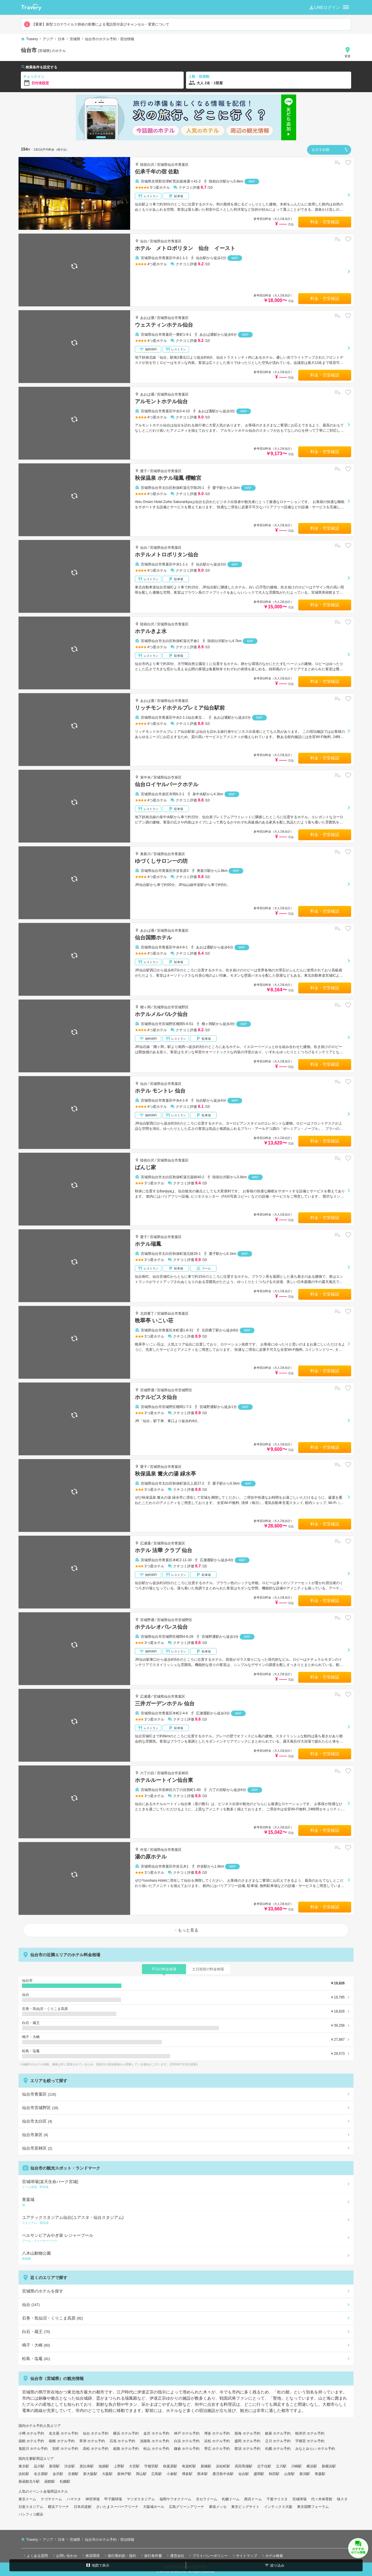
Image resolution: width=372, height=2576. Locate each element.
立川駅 (281, 2466)
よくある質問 (35, 2555)
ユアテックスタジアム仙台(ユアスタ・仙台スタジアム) (185, 2220)
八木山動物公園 (185, 2256)
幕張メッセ (218, 2507)
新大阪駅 (90, 2474)
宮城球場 (299, 2499)
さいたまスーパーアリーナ (117, 2507)
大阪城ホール (153, 2507)
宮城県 (75, 39)
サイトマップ (244, 2555)
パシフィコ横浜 (31, 2514)
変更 (347, 52)
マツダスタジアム (141, 2499)
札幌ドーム (230, 2499)
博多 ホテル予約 (217, 2433)
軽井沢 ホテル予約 (309, 2433)
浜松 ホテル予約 (217, 2441)
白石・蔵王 (36, 2331)
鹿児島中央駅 (223, 2474)
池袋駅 (103, 2466)
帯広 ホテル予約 (217, 2449)
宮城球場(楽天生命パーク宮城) (185, 2184)
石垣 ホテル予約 (122, 2441)
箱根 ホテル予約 (61, 2441)
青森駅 (320, 2474)
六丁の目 (147, 1773)
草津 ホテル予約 (92, 2441)
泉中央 (145, 777)
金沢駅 (58, 2474)
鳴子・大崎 (36, 2345)
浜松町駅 (223, 2466)
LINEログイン (324, 7)
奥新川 (145, 854)
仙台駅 (243, 2474)
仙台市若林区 (37, 2148)
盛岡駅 (259, 2474)
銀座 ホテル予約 (278, 2433)
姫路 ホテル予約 (126, 2449)
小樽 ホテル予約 (31, 2433)
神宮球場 (93, 2499)
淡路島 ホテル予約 (154, 2441)
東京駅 (24, 2466)
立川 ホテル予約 (278, 2441)
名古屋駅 (41, 2474)
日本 (61, 39)
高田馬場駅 (243, 2466)
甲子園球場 (113, 2499)
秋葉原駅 (170, 2466)
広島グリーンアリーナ (186, 2507)
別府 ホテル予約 (65, 2449)
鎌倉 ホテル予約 (187, 2449)
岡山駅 (141, 2474)
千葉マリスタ (277, 2499)
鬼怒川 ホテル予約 (33, 2449)
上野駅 (119, 2466)
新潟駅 (304, 2474)
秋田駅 (274, 2474)
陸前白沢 (147, 165)
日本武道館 (82, 2507)
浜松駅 (24, 2474)
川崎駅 (296, 2466)
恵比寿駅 (87, 2466)
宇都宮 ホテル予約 (309, 2441)
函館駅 (49, 2481)
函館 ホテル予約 (31, 2441)
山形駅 (289, 2474)
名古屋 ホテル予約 (63, 2433)
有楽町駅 (189, 2466)
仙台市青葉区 (39, 2094)
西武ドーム (253, 2499)
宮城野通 (147, 1390)
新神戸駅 (124, 2474)
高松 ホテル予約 (95, 2449)
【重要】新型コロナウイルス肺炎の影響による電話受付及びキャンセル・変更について (96, 24)
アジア (48, 39)
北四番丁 (147, 1313)
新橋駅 (206, 2466)
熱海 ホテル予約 (247, 2433)
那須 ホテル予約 (247, 2449)
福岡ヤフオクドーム (175, 2499)
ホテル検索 (272, 2555)
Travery (32, 39)
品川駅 (39, 2466)
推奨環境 (90, 2555)
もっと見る (186, 1930)
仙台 (143, 241)
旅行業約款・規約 (119, 2555)
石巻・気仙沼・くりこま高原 (52, 2318)
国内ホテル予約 (31, 2426)
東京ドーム (27, 2499)
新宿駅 (54, 2466)
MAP (252, 181)
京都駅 (73, 2474)
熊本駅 (202, 2474)
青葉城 (185, 2202)
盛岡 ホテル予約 (247, 2441)
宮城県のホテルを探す (42, 2291)
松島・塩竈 (36, 2358)
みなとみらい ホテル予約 (315, 2449)
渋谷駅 (69, 2466)
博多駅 (187, 2474)
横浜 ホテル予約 (126, 2433)
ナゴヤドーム (51, 2499)
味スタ (342, 2499)
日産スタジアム (31, 2507)
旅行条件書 (151, 2555)
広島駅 (156, 2474)
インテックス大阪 (278, 2507)
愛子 (143, 471)
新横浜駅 (329, 2466)
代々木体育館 (321, 2499)
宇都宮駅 (151, 2466)
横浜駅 (311, 2466)
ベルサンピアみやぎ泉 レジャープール (185, 2238)
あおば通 (147, 318)
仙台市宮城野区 (40, 2107)
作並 (143, 1850)
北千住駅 (264, 2466)
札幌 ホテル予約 (278, 2449)
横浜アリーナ (58, 2507)
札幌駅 (65, 2481)
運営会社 (174, 2555)
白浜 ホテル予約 (187, 2441)
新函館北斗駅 (29, 2481)
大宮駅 (134, 2466)
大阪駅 (107, 2474)
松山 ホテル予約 (156, 2449)
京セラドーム (206, 2499)
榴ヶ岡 (145, 1007)
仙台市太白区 (37, 2121)
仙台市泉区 (35, 2134)
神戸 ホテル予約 (187, 2433)
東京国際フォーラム (313, 2507)
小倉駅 (172, 2474)
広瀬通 (145, 1543)
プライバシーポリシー (208, 2555)
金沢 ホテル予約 (156, 2433)
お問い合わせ (64, 2555)
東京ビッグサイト (245, 2507)
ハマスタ (74, 2499)
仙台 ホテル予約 (95, 2433)
